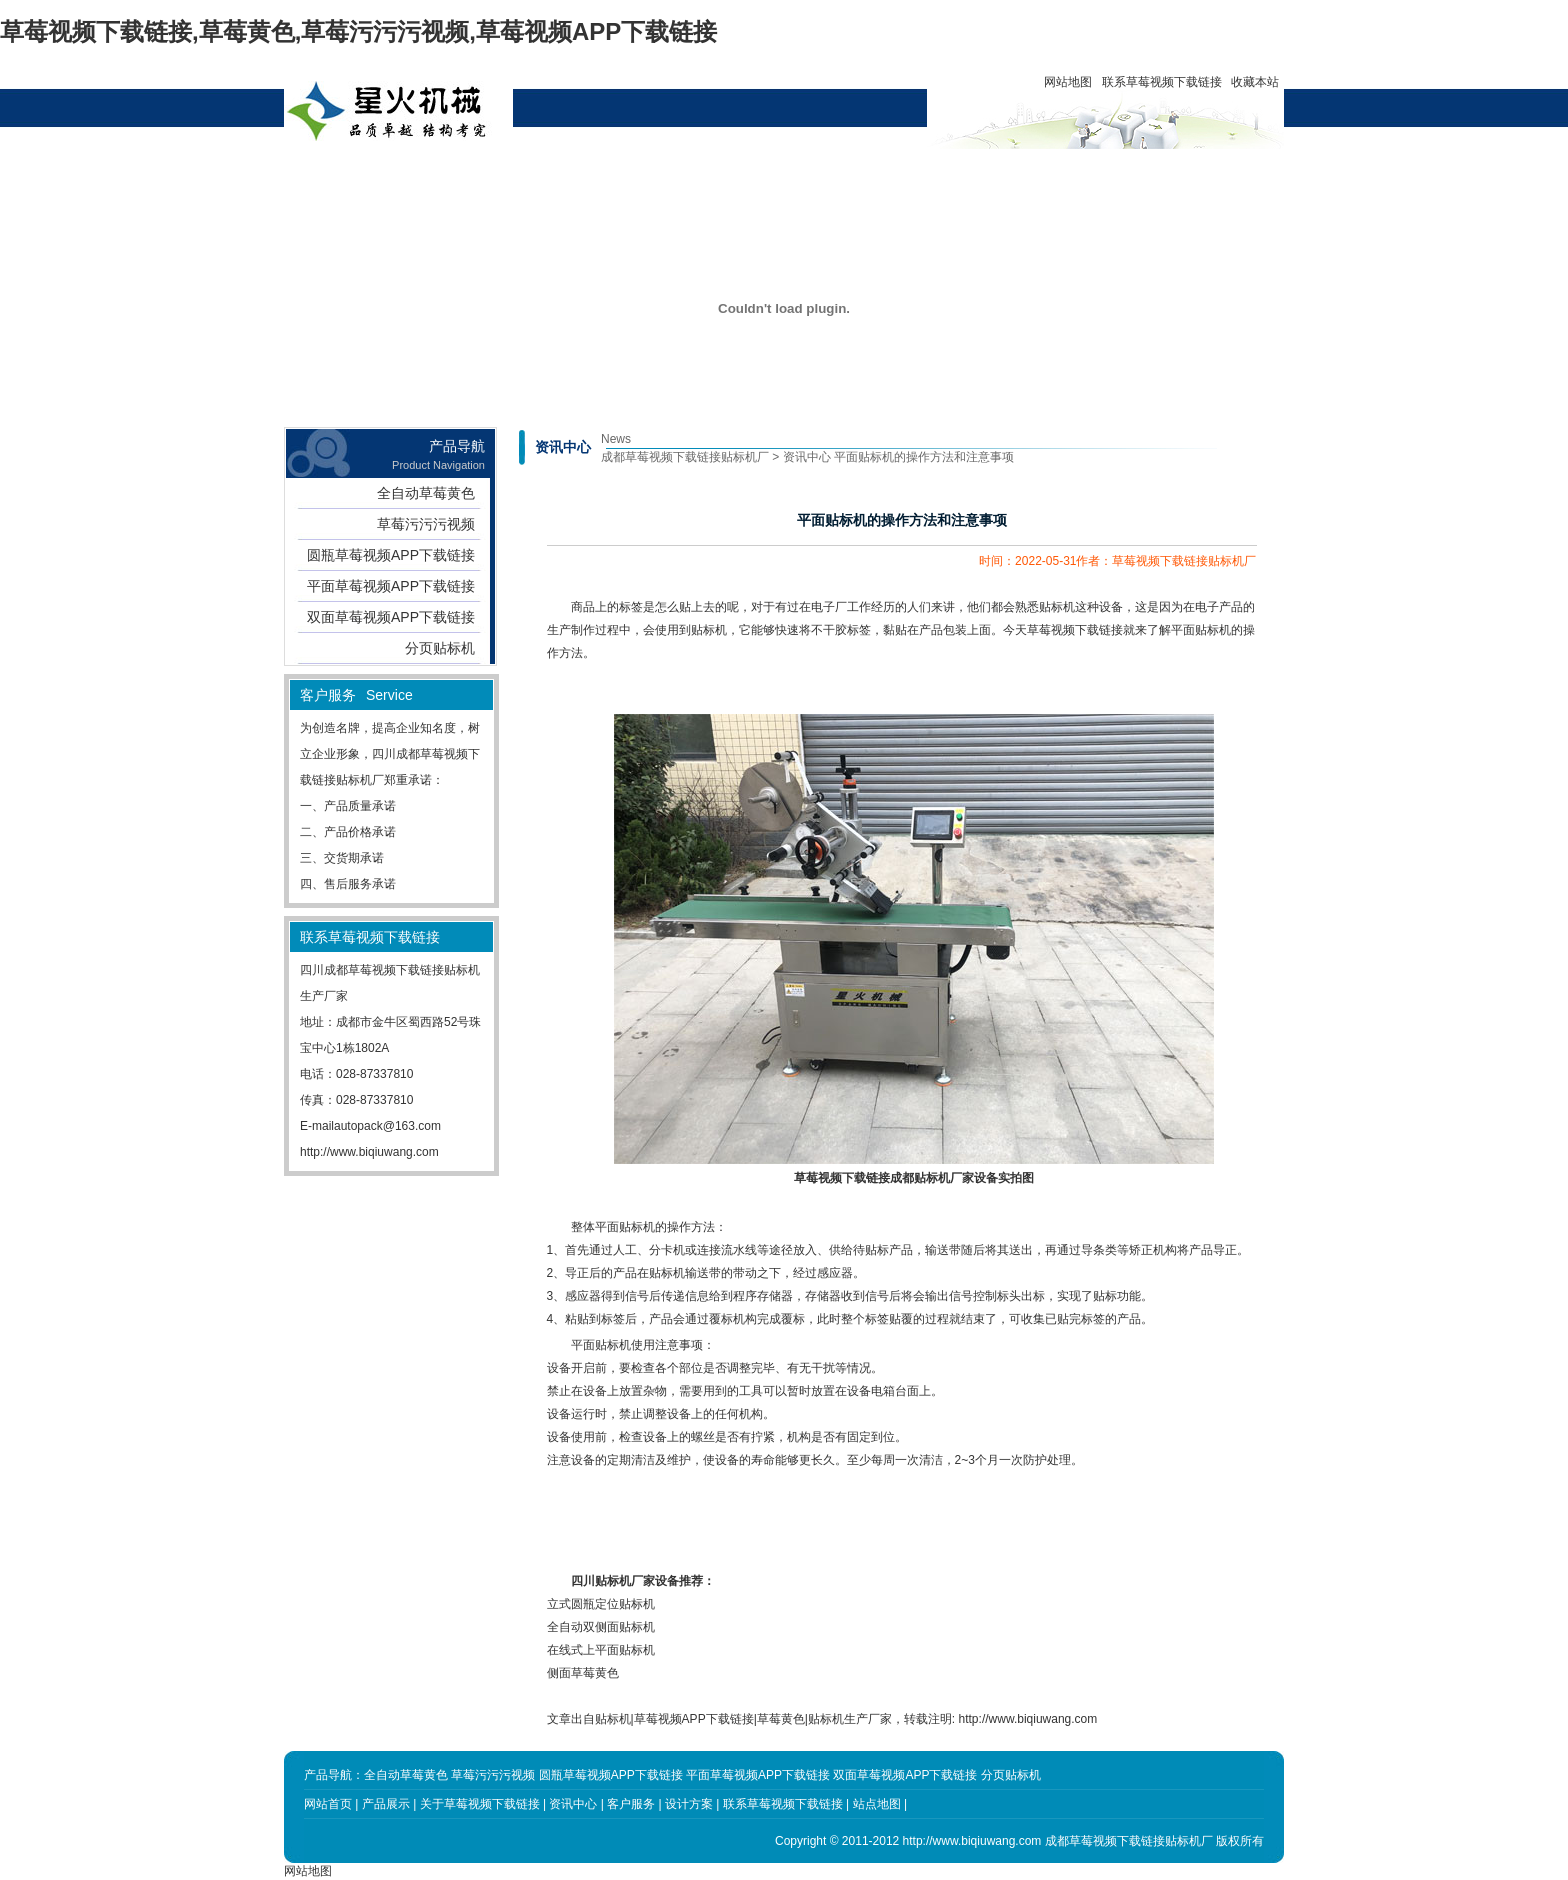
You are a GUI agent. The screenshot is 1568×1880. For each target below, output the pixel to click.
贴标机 (709, 630)
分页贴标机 (440, 648)
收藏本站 (1255, 82)
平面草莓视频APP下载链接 (391, 586)
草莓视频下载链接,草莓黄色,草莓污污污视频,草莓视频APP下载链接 (358, 31)
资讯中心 (653, 172)
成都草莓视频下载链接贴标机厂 (685, 457)
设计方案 (744, 172)
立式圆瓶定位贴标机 (601, 1604)
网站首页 (380, 172)
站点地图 (877, 1804)
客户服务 (835, 172)
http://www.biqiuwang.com (369, 1152)
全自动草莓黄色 (426, 493)
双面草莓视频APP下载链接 (391, 617)
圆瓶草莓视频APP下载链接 (391, 555)
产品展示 (471, 172)
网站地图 (1068, 82)
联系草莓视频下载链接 (1162, 82)
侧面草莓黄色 (583, 1673)
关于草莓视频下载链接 (562, 180)
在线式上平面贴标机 (601, 1650)
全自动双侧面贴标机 (601, 1627)
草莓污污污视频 (426, 524)
